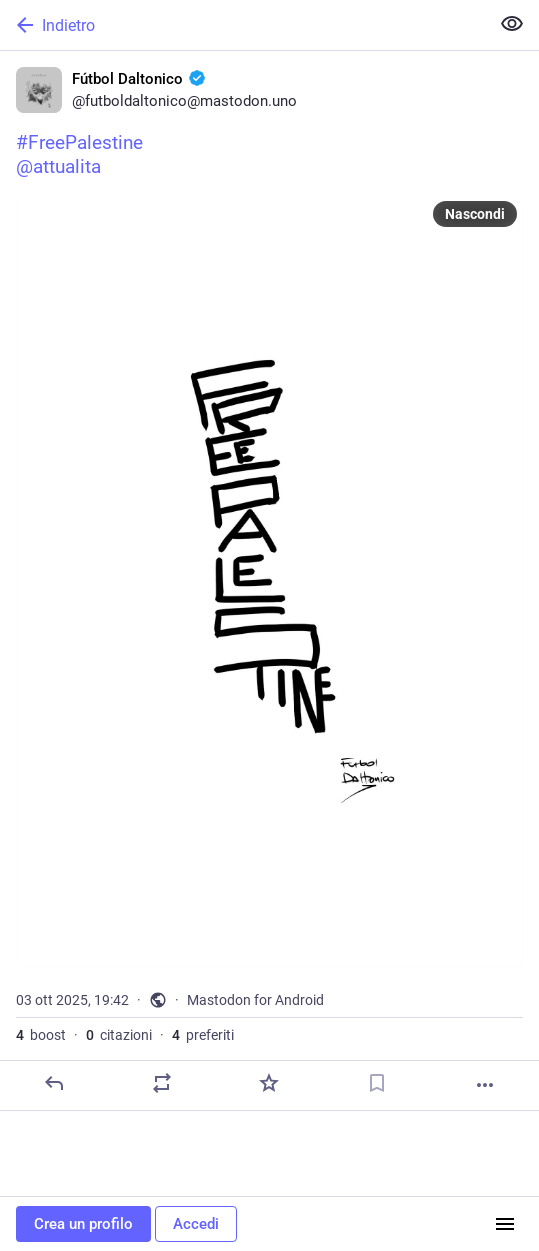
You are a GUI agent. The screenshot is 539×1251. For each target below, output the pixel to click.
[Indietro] (242, 25)
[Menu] (505, 1224)
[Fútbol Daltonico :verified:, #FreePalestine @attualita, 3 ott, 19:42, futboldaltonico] (269, 581)
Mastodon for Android (255, 1000)
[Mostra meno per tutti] (512, 24)
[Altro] (485, 1085)
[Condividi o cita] (162, 1083)
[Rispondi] (54, 1083)
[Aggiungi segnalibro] (377, 1083)
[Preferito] (269, 1083)
